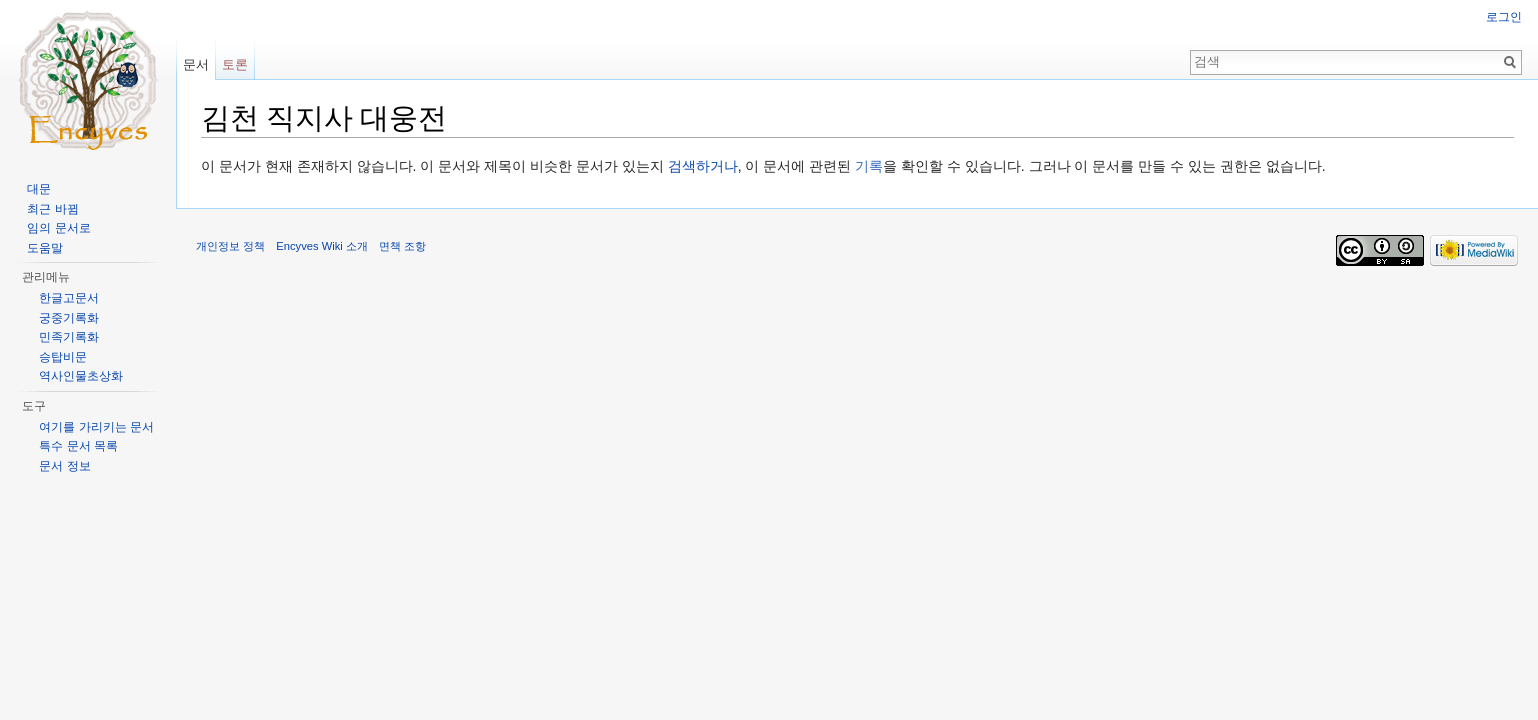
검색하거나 (703, 166)
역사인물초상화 (81, 376)
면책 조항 (402, 246)
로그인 (1504, 17)
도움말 (45, 248)
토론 (235, 64)
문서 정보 (64, 466)
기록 (869, 166)
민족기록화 (69, 337)
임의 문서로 (58, 228)
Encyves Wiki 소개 (322, 246)
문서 (196, 64)
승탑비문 (63, 357)
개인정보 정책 (230, 246)
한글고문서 (69, 298)
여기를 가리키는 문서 (96, 427)
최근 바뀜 (52, 209)
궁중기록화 (69, 318)
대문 (39, 189)
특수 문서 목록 (78, 446)
